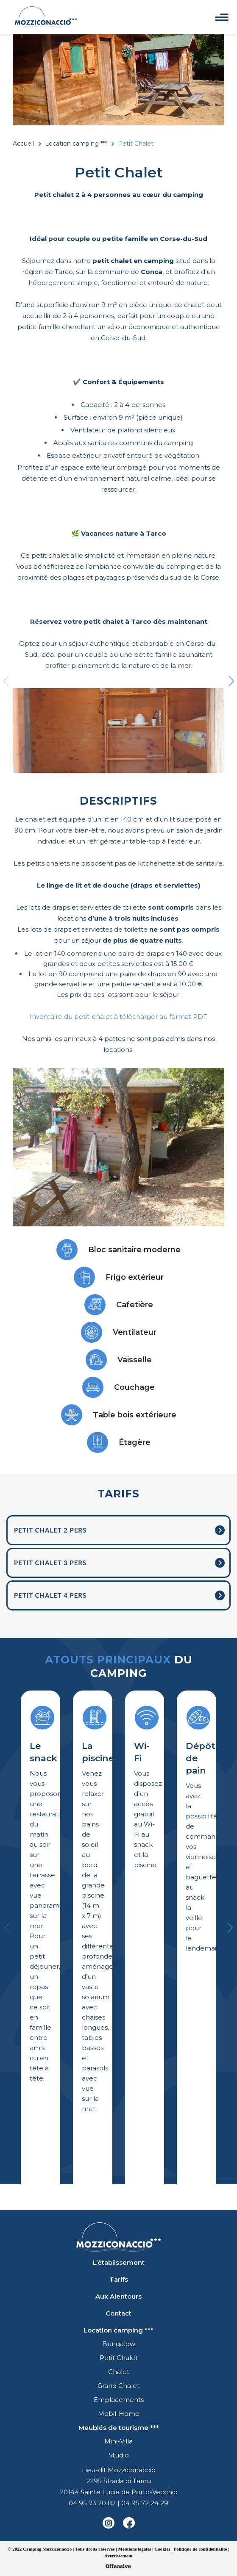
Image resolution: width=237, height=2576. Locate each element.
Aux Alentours (118, 2296)
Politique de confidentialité (200, 2548)
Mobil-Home (118, 2414)
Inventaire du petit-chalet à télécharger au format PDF (118, 1017)
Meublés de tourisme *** (118, 2428)
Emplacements (119, 2400)
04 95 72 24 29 (144, 2503)
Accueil (23, 143)
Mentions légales (134, 2548)
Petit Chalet (119, 2358)
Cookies (162, 2548)
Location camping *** (76, 143)
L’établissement (119, 2262)
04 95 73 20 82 (92, 2503)
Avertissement (118, 2555)
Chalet (118, 2372)
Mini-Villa (118, 2441)
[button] (231, 685)
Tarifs (118, 2279)
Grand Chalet (118, 2386)
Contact (118, 2313)
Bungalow (118, 2344)
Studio (119, 2455)
